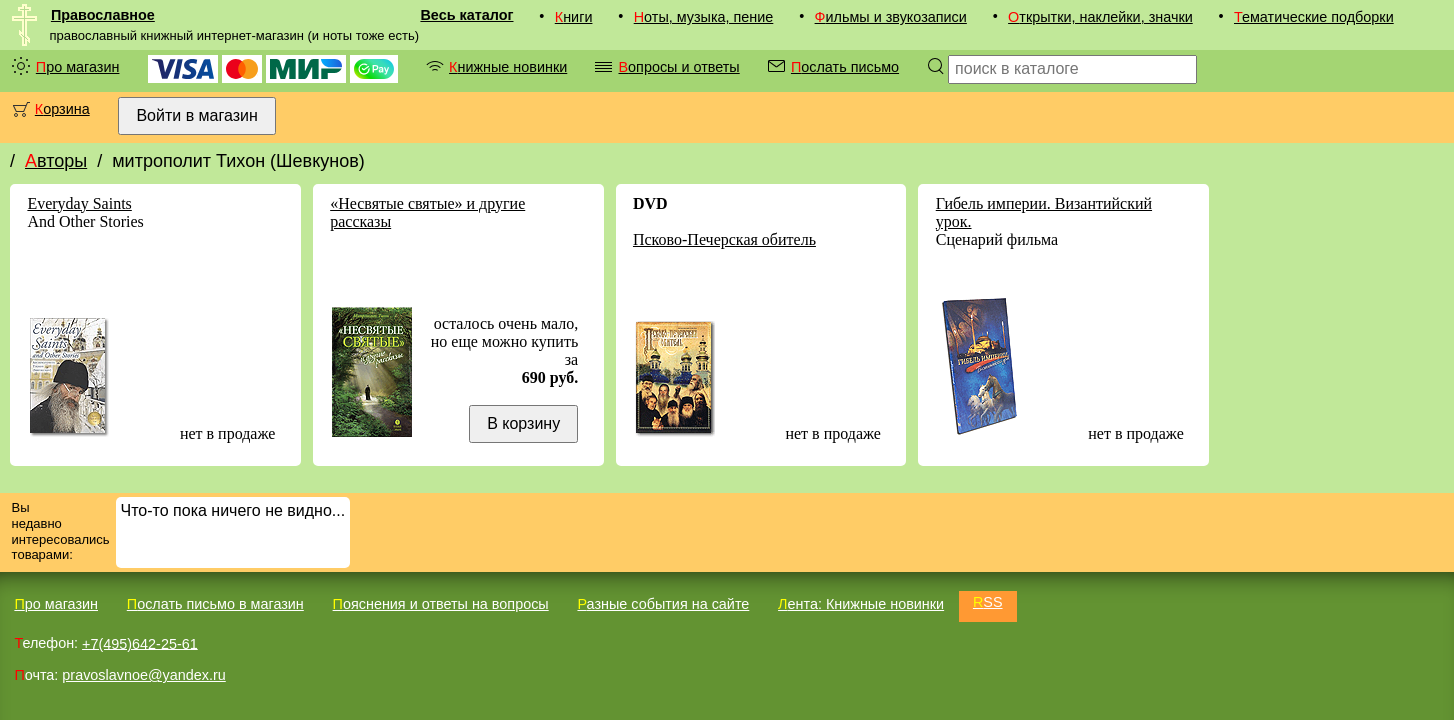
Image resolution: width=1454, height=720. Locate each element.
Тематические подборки (1314, 17)
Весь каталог (466, 15)
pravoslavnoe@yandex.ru (143, 675)
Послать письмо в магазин (215, 604)
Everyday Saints (79, 203)
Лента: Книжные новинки (861, 604)
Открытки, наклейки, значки (1100, 17)
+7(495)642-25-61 (140, 643)
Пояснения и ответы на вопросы (441, 604)
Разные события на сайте (663, 604)
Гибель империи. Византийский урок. (1044, 212)
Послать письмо (845, 67)
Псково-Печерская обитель (724, 239)
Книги (574, 17)
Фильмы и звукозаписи (891, 17)
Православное (103, 15)
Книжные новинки (508, 67)
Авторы (56, 161)
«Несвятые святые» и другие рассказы (427, 212)
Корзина (62, 109)
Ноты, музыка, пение (704, 17)
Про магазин (78, 67)
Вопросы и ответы (678, 67)
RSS (988, 602)
